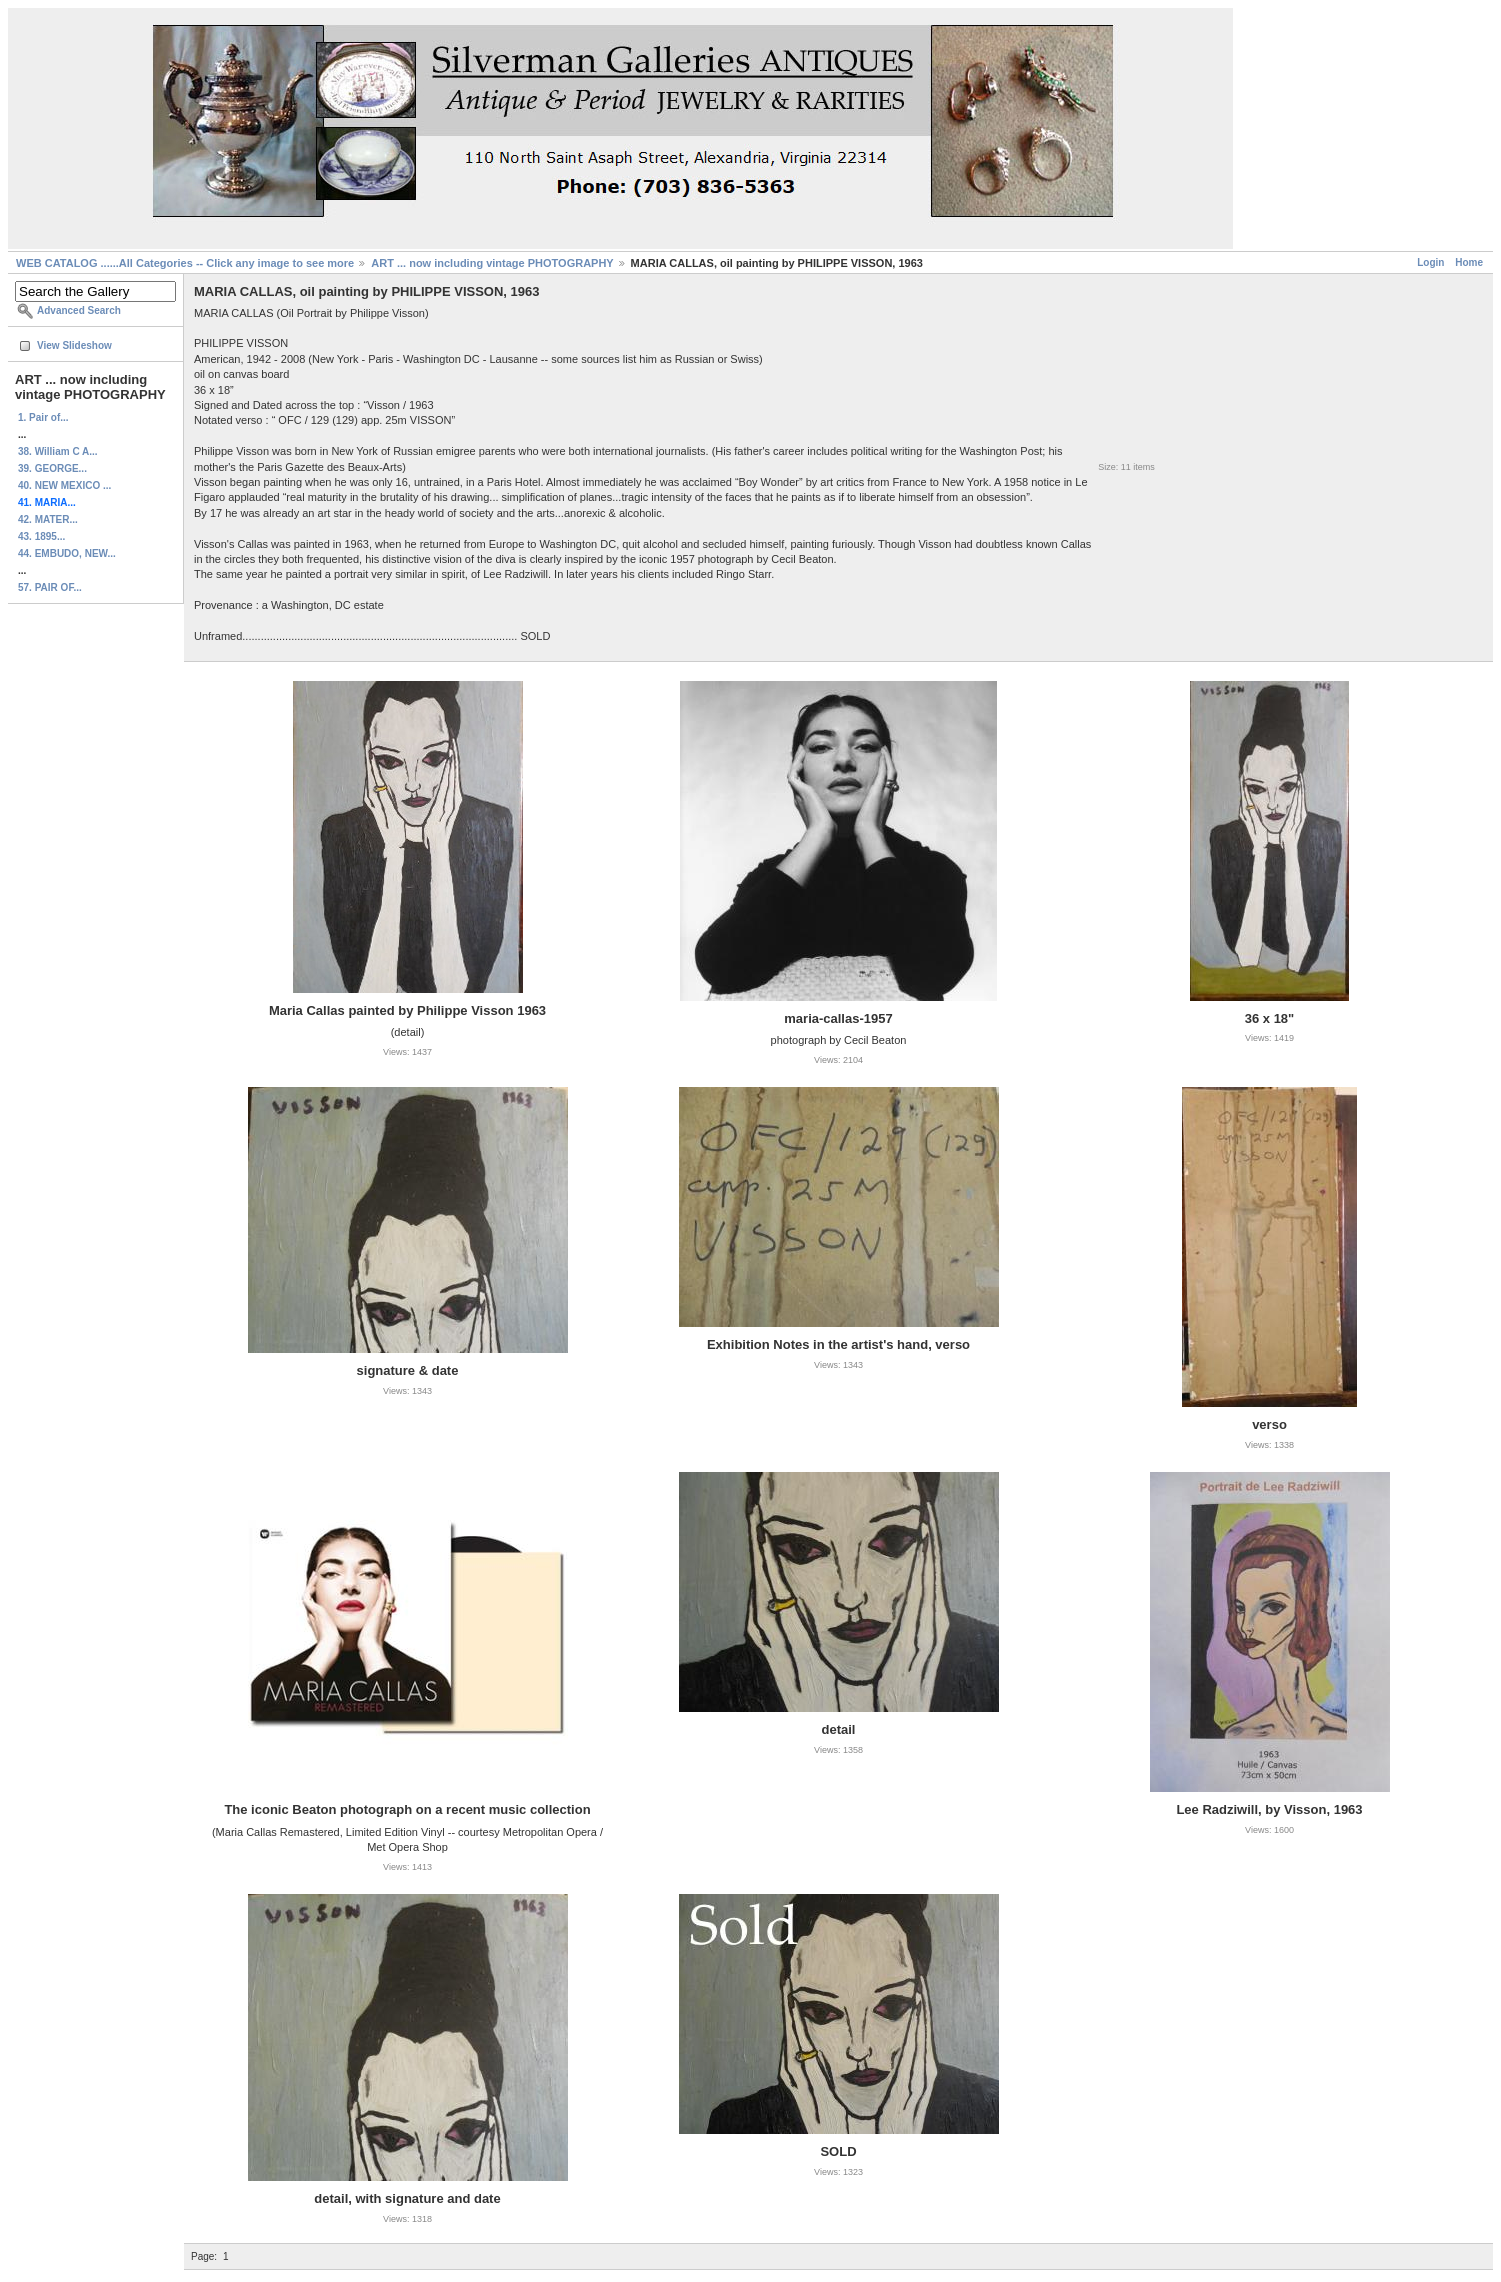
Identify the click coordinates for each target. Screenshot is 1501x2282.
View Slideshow (74, 345)
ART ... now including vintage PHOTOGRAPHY (492, 263)
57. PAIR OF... (50, 587)
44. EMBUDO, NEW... (67, 553)
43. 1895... (41, 536)
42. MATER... (48, 519)
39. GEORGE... (52, 468)
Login (1430, 262)
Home (1469, 262)
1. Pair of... (43, 417)
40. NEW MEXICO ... (64, 485)
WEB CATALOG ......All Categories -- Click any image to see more (185, 263)
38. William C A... (58, 451)
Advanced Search (79, 310)
